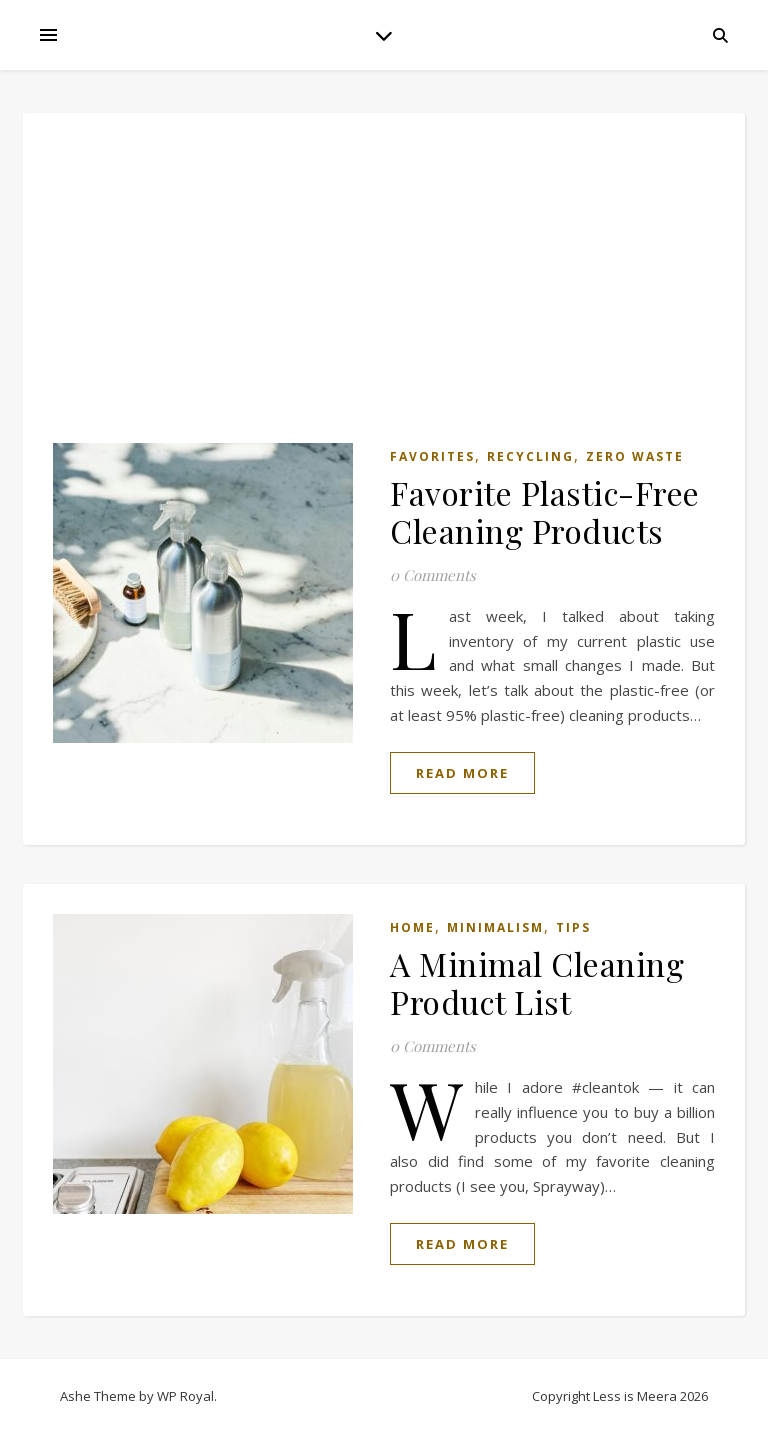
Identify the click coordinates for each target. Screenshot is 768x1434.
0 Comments (433, 575)
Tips (573, 927)
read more (462, 773)
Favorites (432, 456)
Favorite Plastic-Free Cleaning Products (545, 511)
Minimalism (495, 927)
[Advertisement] (384, 293)
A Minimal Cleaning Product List (537, 982)
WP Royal (185, 1396)
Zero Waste (635, 456)
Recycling (530, 456)
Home (412, 927)
